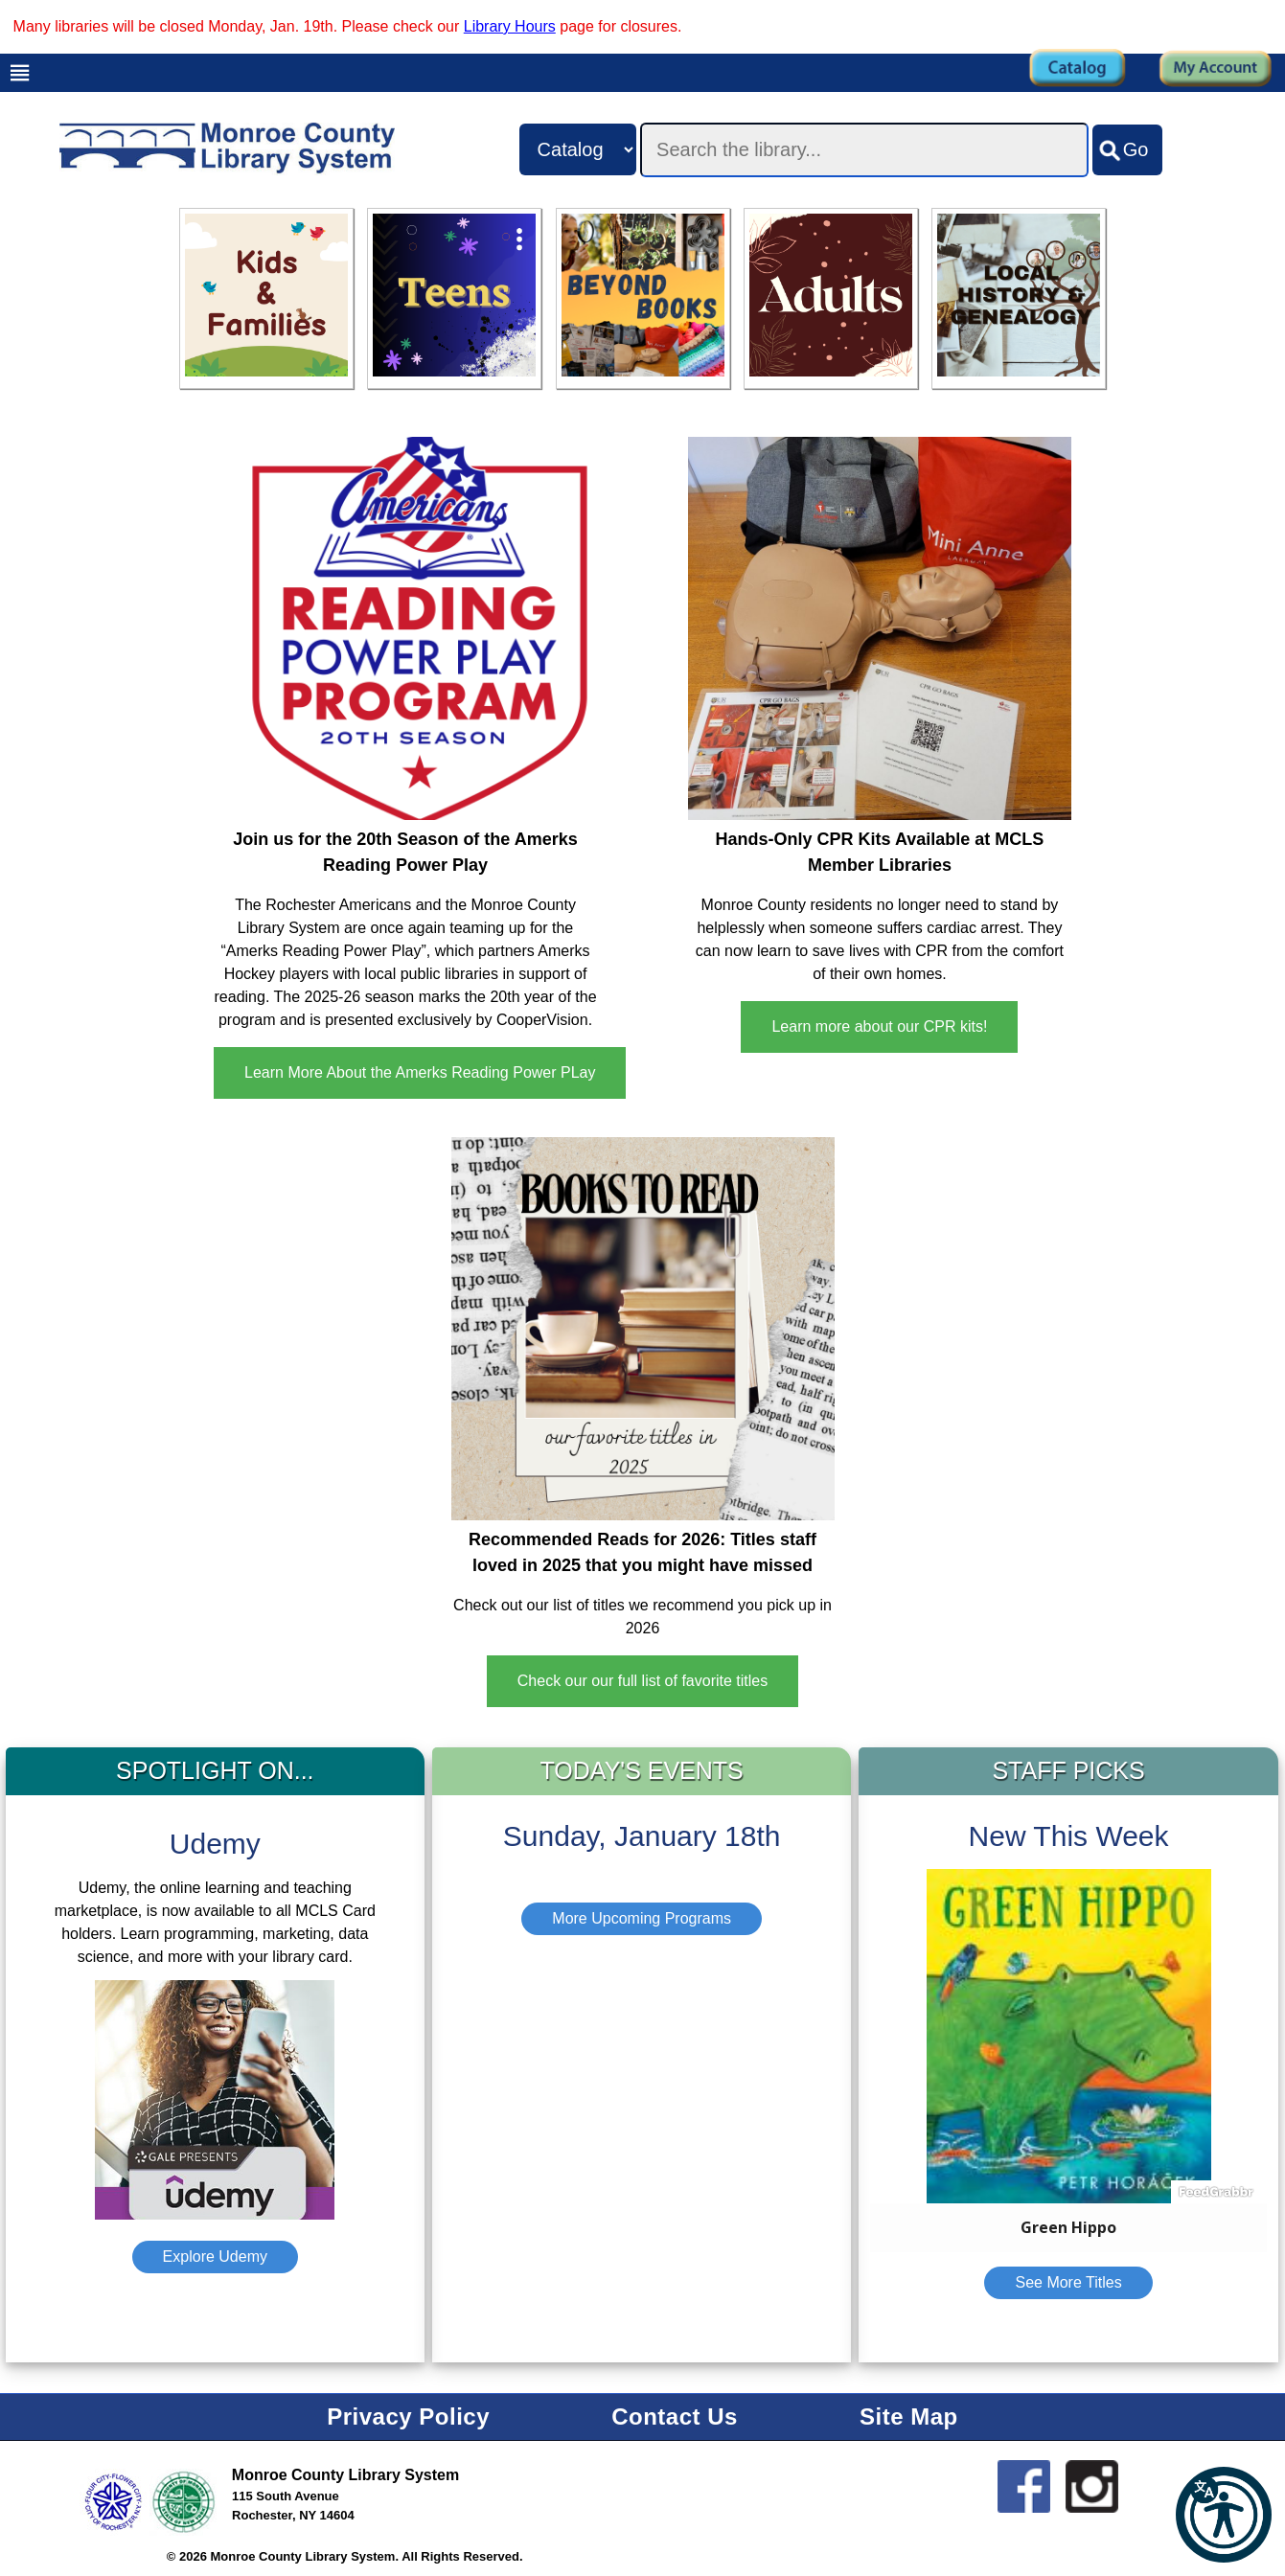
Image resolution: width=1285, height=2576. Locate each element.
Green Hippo (1068, 2227)
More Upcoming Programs (641, 1918)
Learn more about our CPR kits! (879, 1026)
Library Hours (510, 26)
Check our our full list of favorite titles (642, 1681)
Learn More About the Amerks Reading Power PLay (419, 1072)
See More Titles (1068, 2282)
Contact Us (674, 2416)
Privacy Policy (408, 2416)
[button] (1224, 2515)
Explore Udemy (215, 2256)
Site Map (909, 2416)
